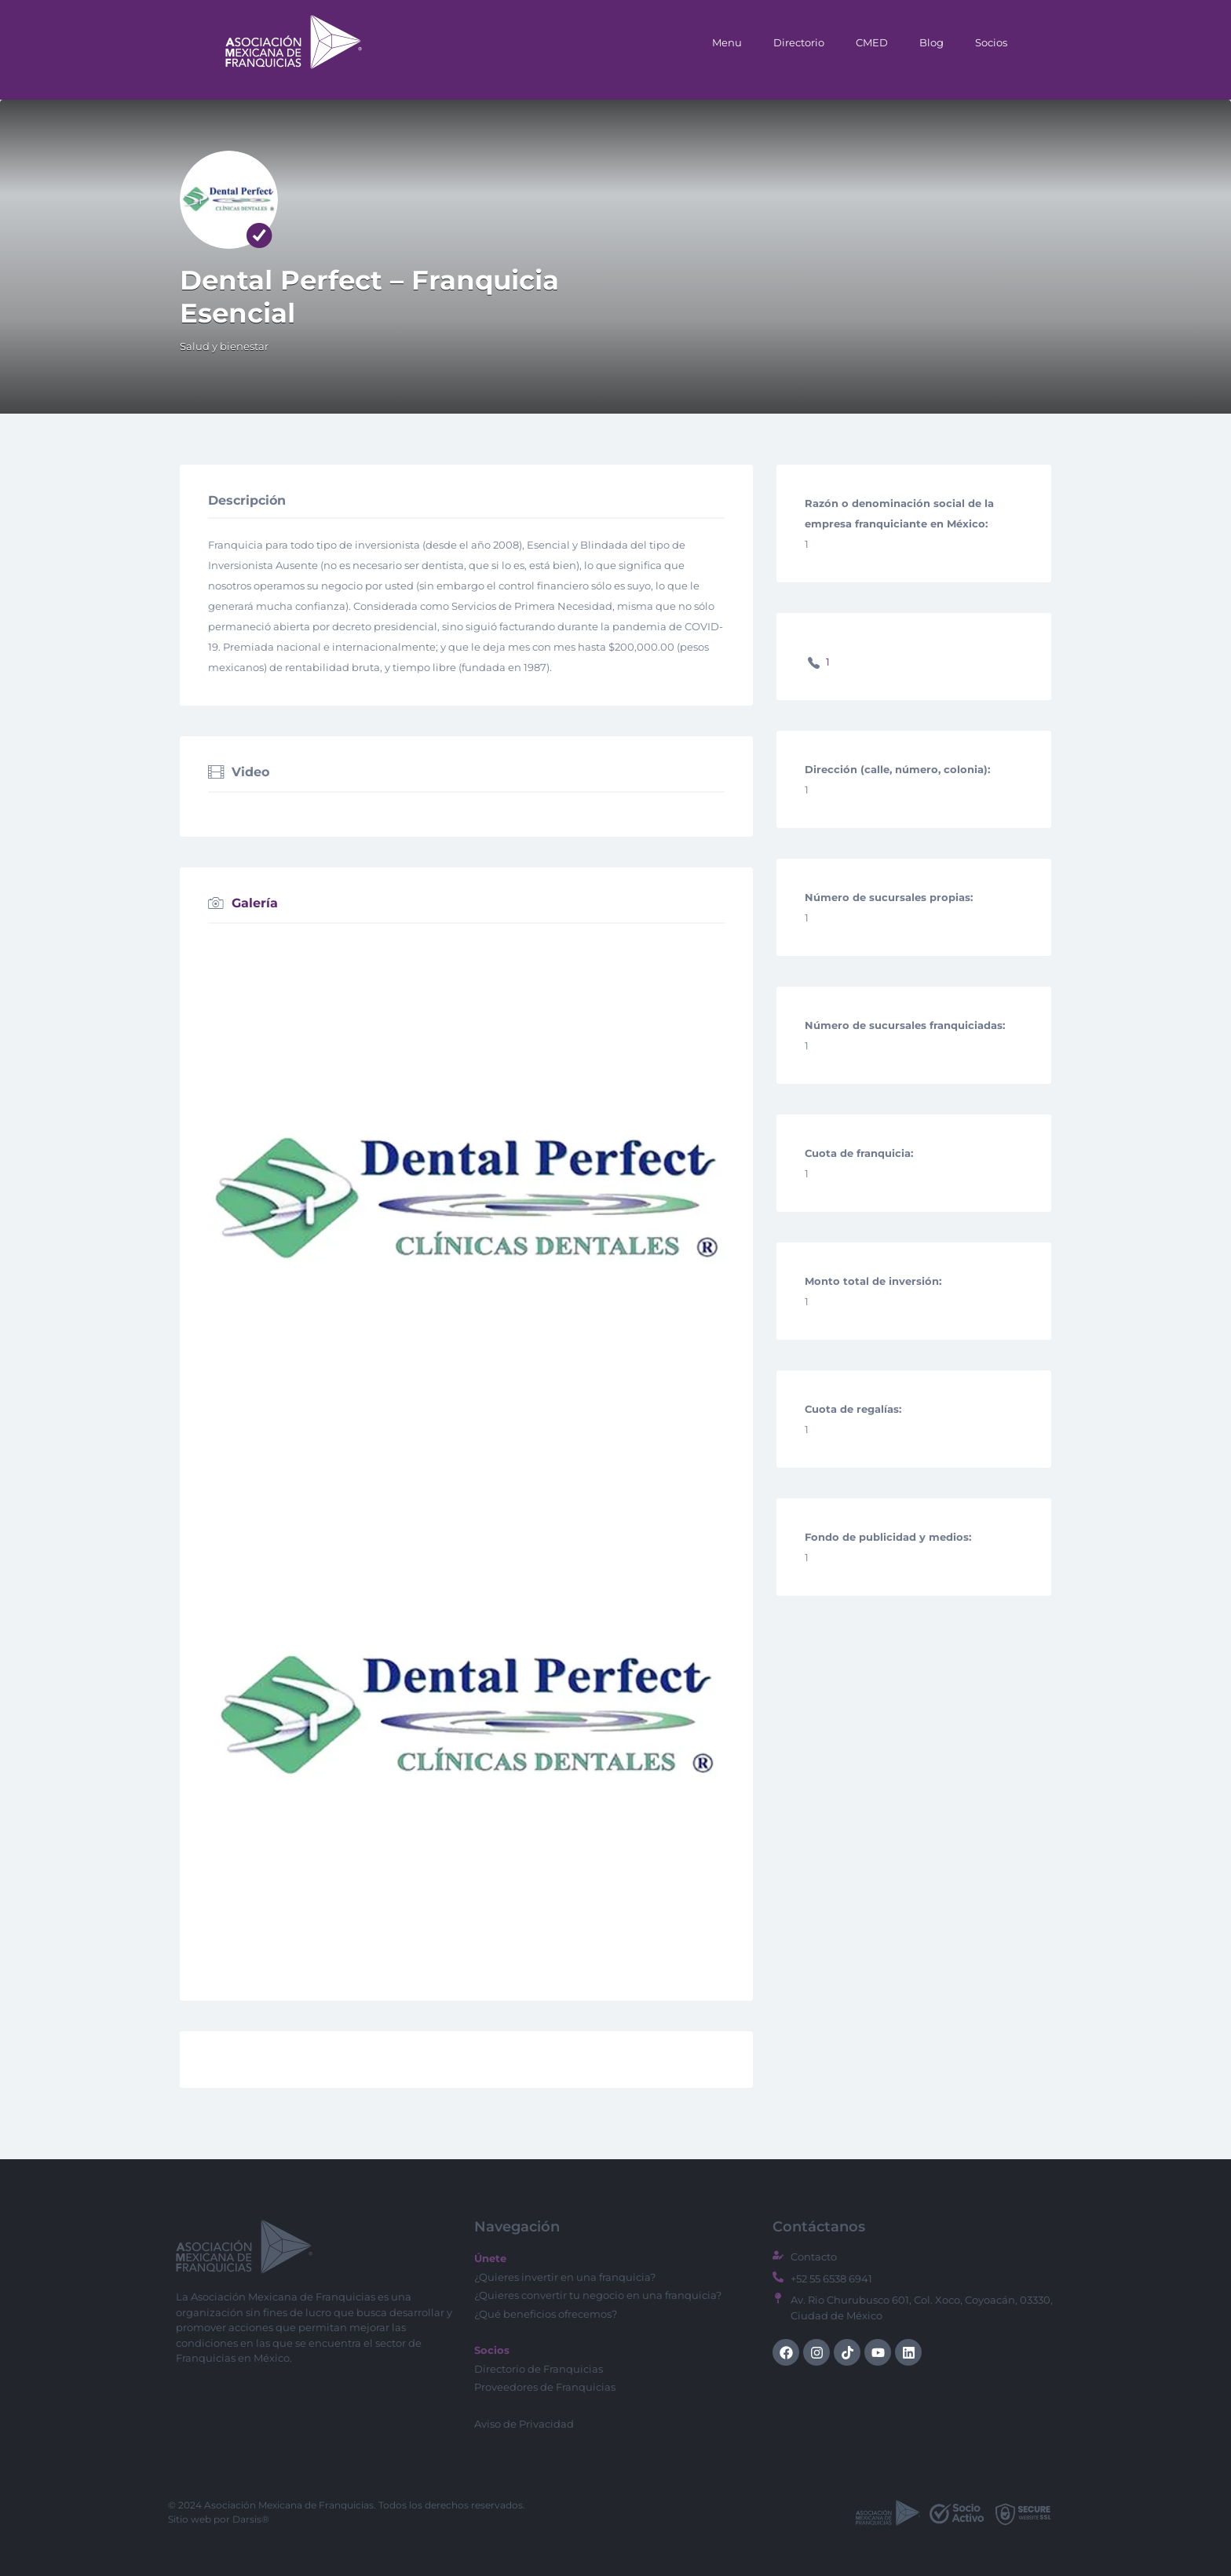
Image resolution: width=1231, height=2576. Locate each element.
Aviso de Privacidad (524, 2423)
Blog (931, 42)
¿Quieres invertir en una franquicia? (565, 2277)
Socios (991, 42)
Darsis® (250, 2519)
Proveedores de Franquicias (545, 2387)
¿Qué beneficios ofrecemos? (545, 2314)
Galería (255, 903)
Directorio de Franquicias (538, 2369)
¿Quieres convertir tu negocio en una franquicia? (597, 2295)
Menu (727, 42)
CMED (872, 42)
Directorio (798, 42)
